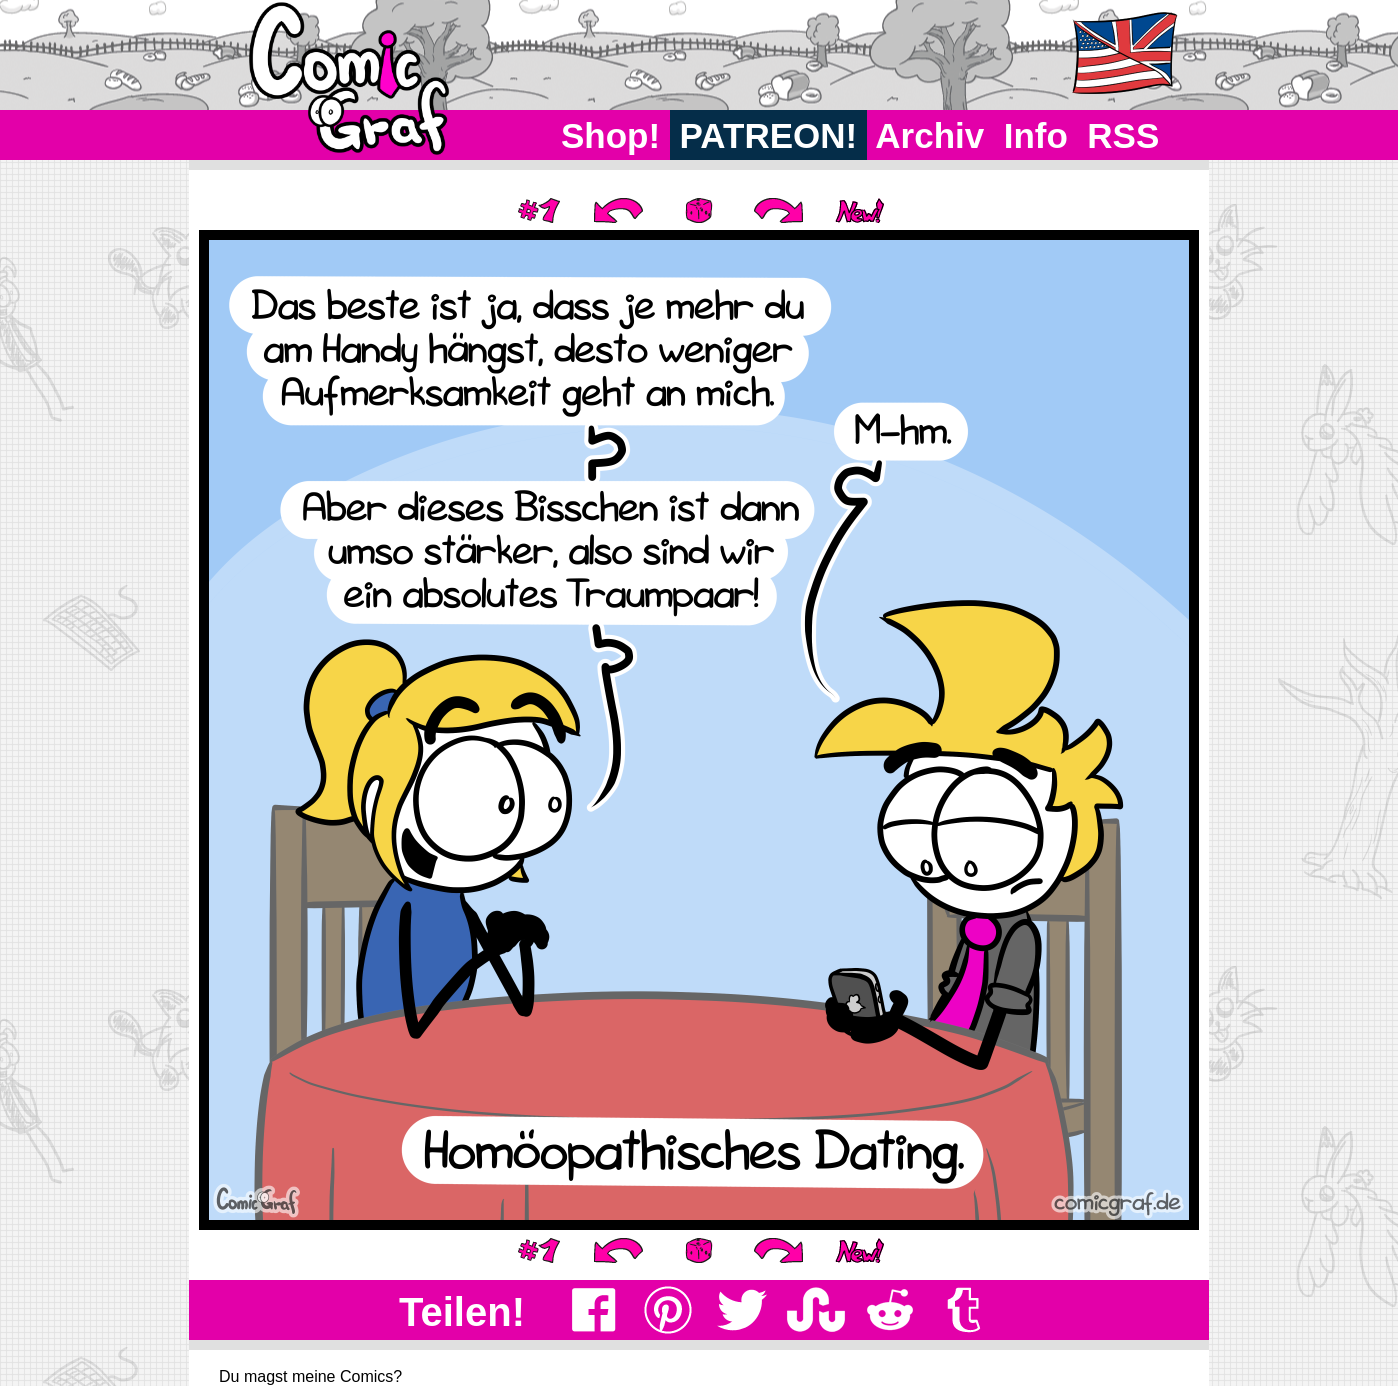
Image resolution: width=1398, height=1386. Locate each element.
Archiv (930, 135)
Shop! (610, 135)
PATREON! (768, 135)
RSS (1123, 135)
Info (1036, 135)
